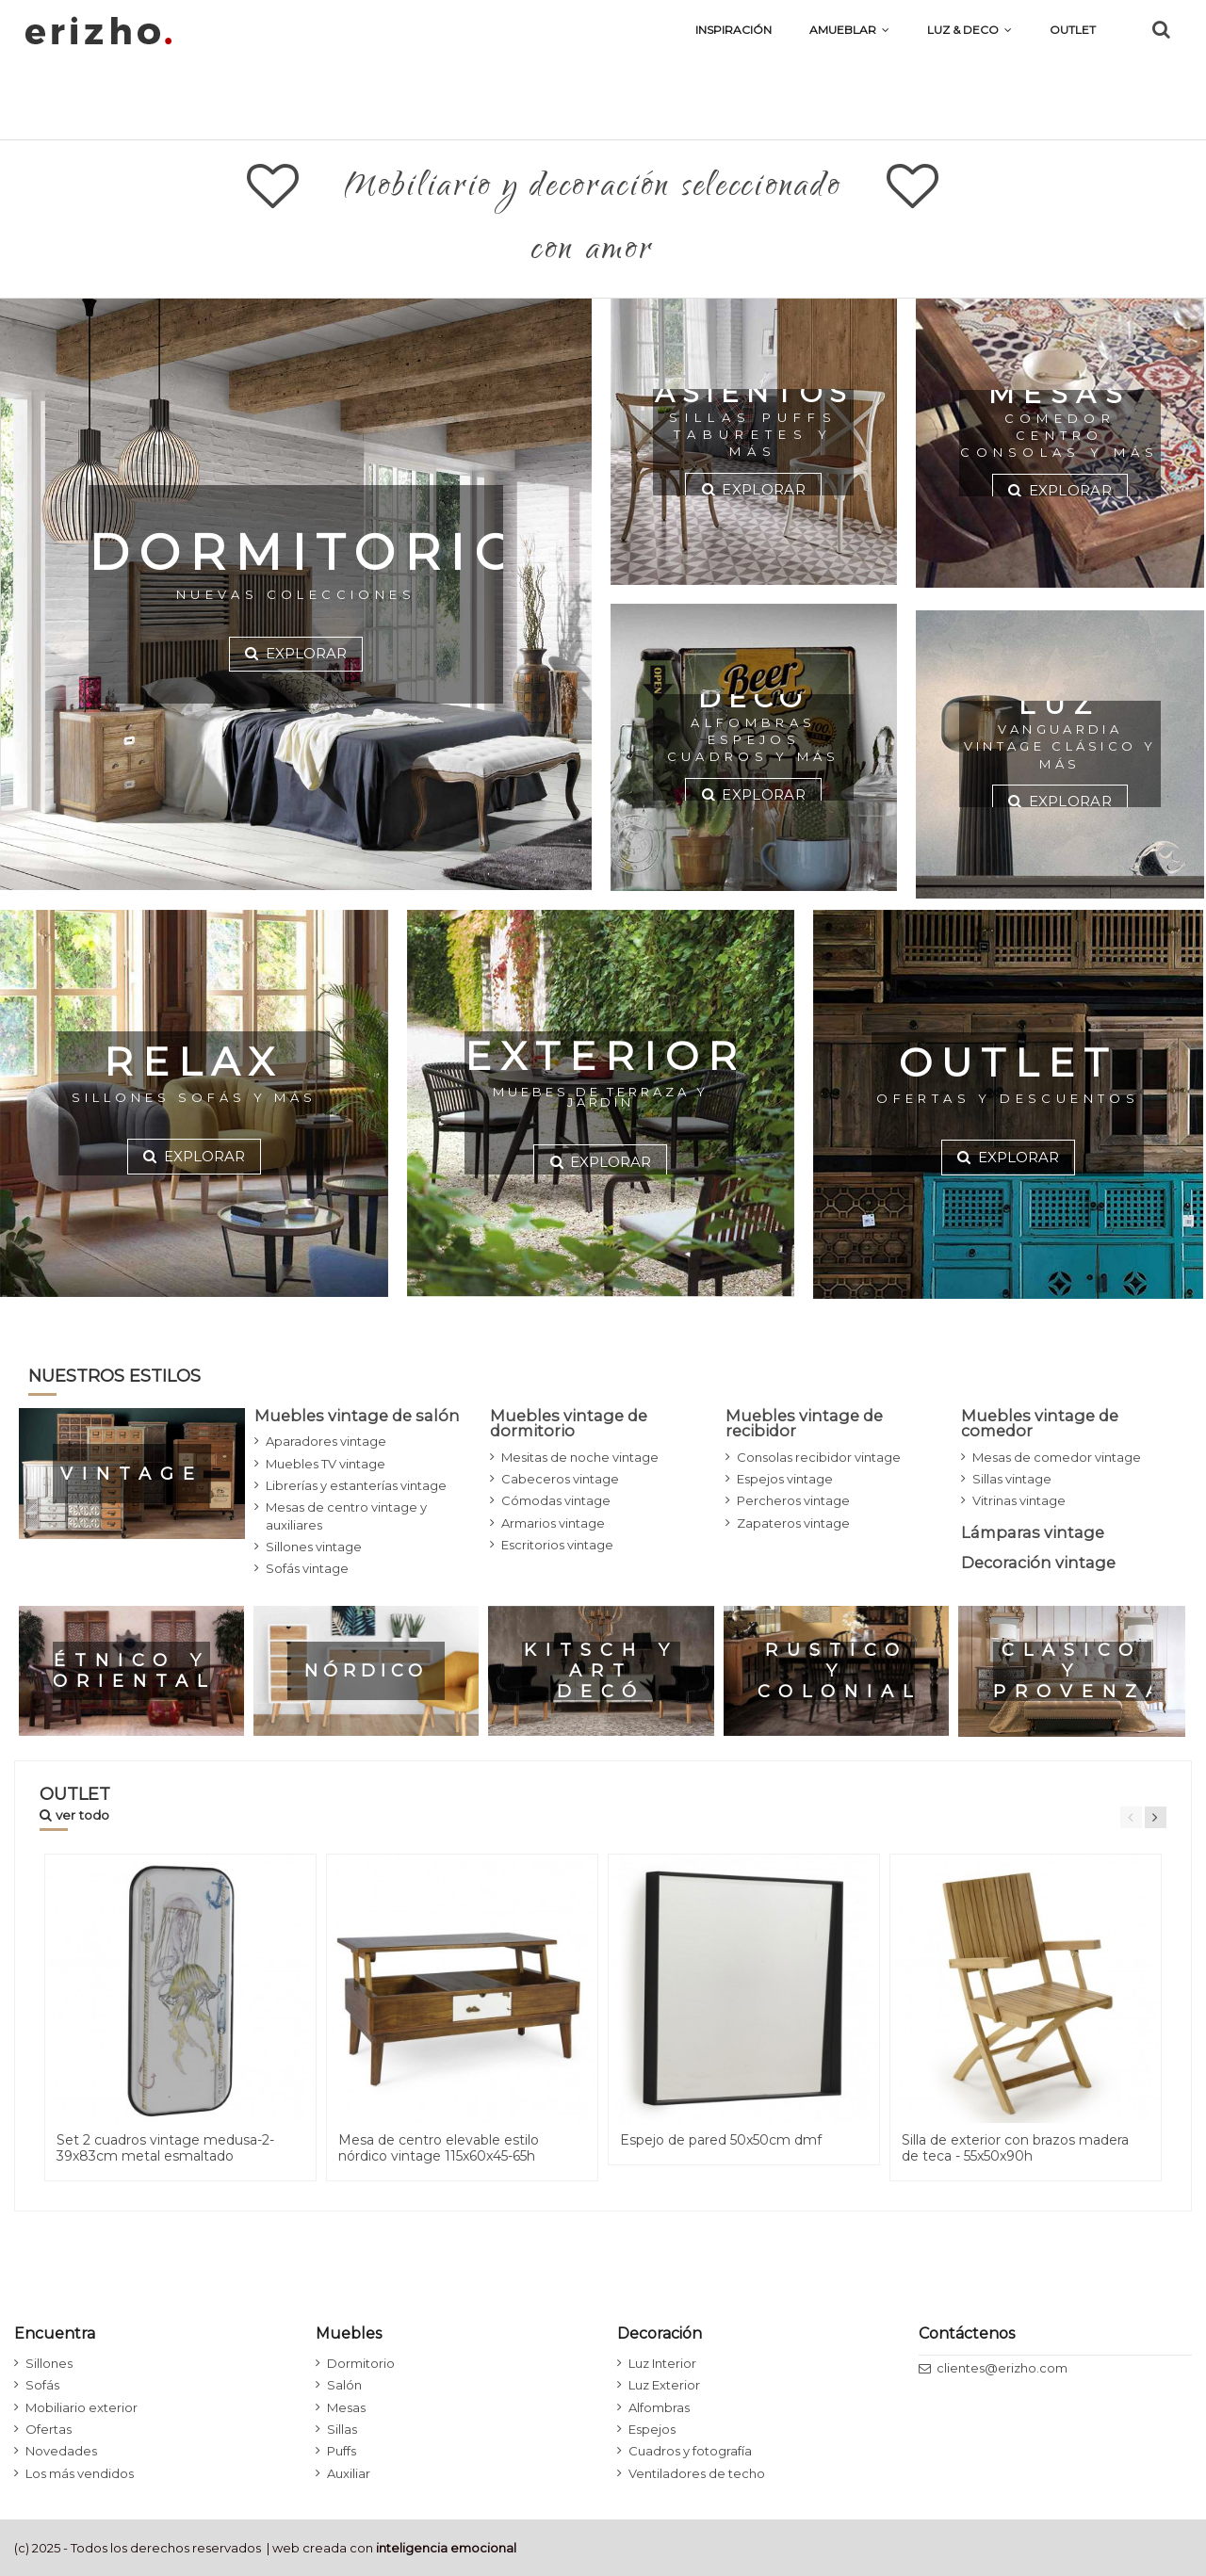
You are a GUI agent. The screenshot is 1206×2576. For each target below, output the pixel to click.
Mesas (346, 2407)
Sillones (49, 2363)
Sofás (42, 2384)
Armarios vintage (553, 1523)
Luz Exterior (664, 2384)
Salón (344, 2384)
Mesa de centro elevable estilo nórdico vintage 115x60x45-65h (438, 2147)
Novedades (61, 2450)
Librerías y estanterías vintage (356, 1485)
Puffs (341, 2450)
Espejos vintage (785, 1478)
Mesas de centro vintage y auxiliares (346, 1515)
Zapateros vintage (793, 1523)
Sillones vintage (314, 1546)
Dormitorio (361, 2363)
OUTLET (75, 1803)
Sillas (342, 2429)
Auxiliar (348, 2473)
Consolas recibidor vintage (819, 1457)
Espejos (652, 2429)
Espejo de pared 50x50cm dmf (721, 2139)
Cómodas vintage (556, 1500)
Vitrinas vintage (1019, 1500)
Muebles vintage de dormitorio (568, 1423)
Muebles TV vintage (325, 1463)
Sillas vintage (1011, 1478)
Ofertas (48, 2429)
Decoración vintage (1038, 1562)
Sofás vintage (307, 1568)
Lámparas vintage (1032, 1532)
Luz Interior (662, 2363)
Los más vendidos (79, 2473)
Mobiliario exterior (81, 2407)
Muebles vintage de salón (357, 1415)
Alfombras (659, 2407)
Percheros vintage (793, 1500)
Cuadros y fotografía (690, 2450)
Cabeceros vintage (560, 1478)
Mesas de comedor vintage (1056, 1457)
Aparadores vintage (326, 1441)
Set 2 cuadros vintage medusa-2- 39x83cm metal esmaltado (165, 2147)
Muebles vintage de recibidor (804, 1423)
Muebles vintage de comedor (1039, 1423)
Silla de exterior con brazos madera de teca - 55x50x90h (1015, 2147)
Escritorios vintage (557, 1544)
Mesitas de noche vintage (580, 1457)
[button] (969, 30)
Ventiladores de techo (696, 2473)
